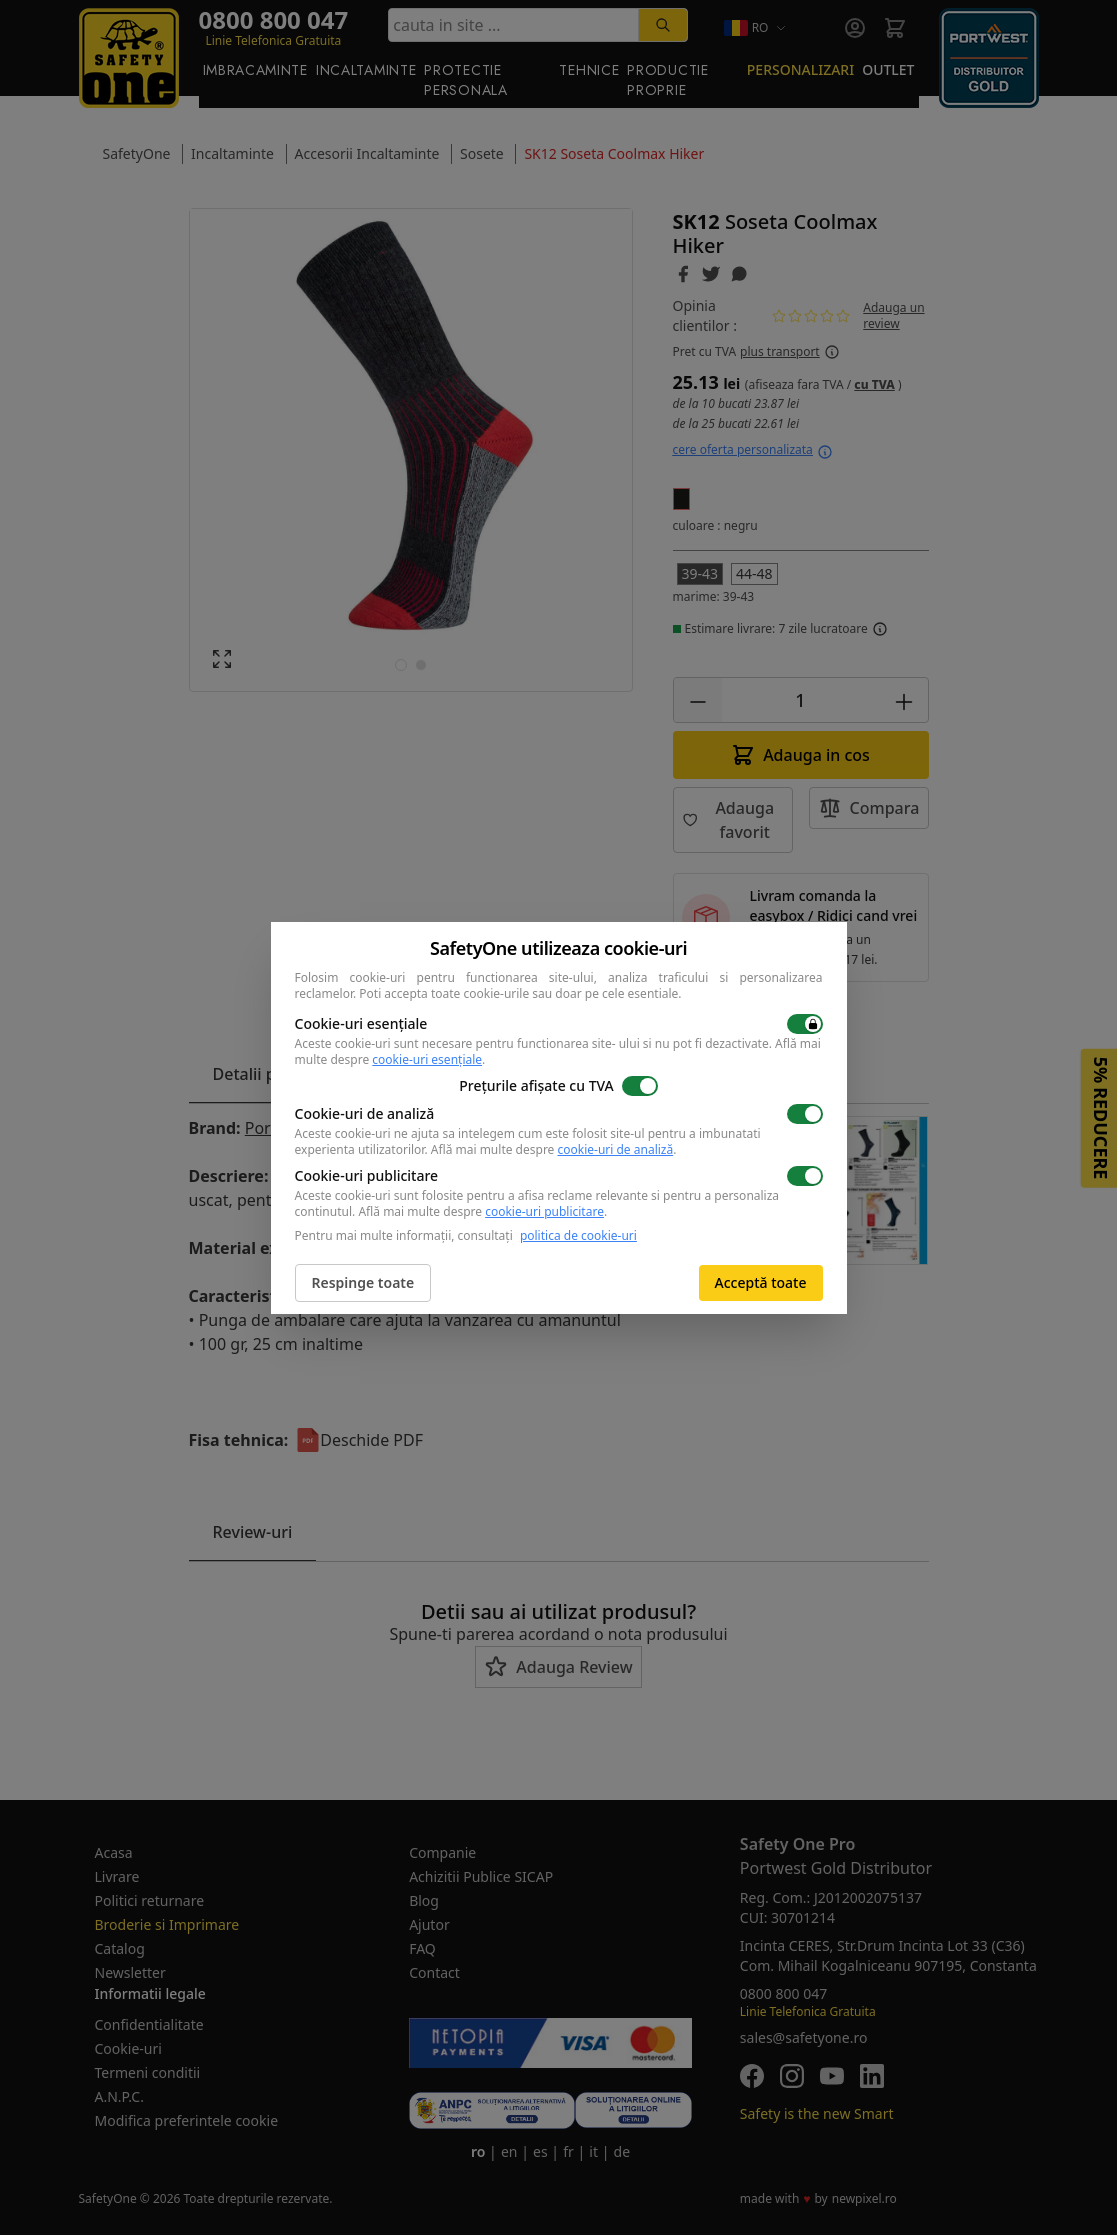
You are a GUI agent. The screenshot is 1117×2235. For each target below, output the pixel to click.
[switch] (805, 1024)
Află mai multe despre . (554, 1149)
